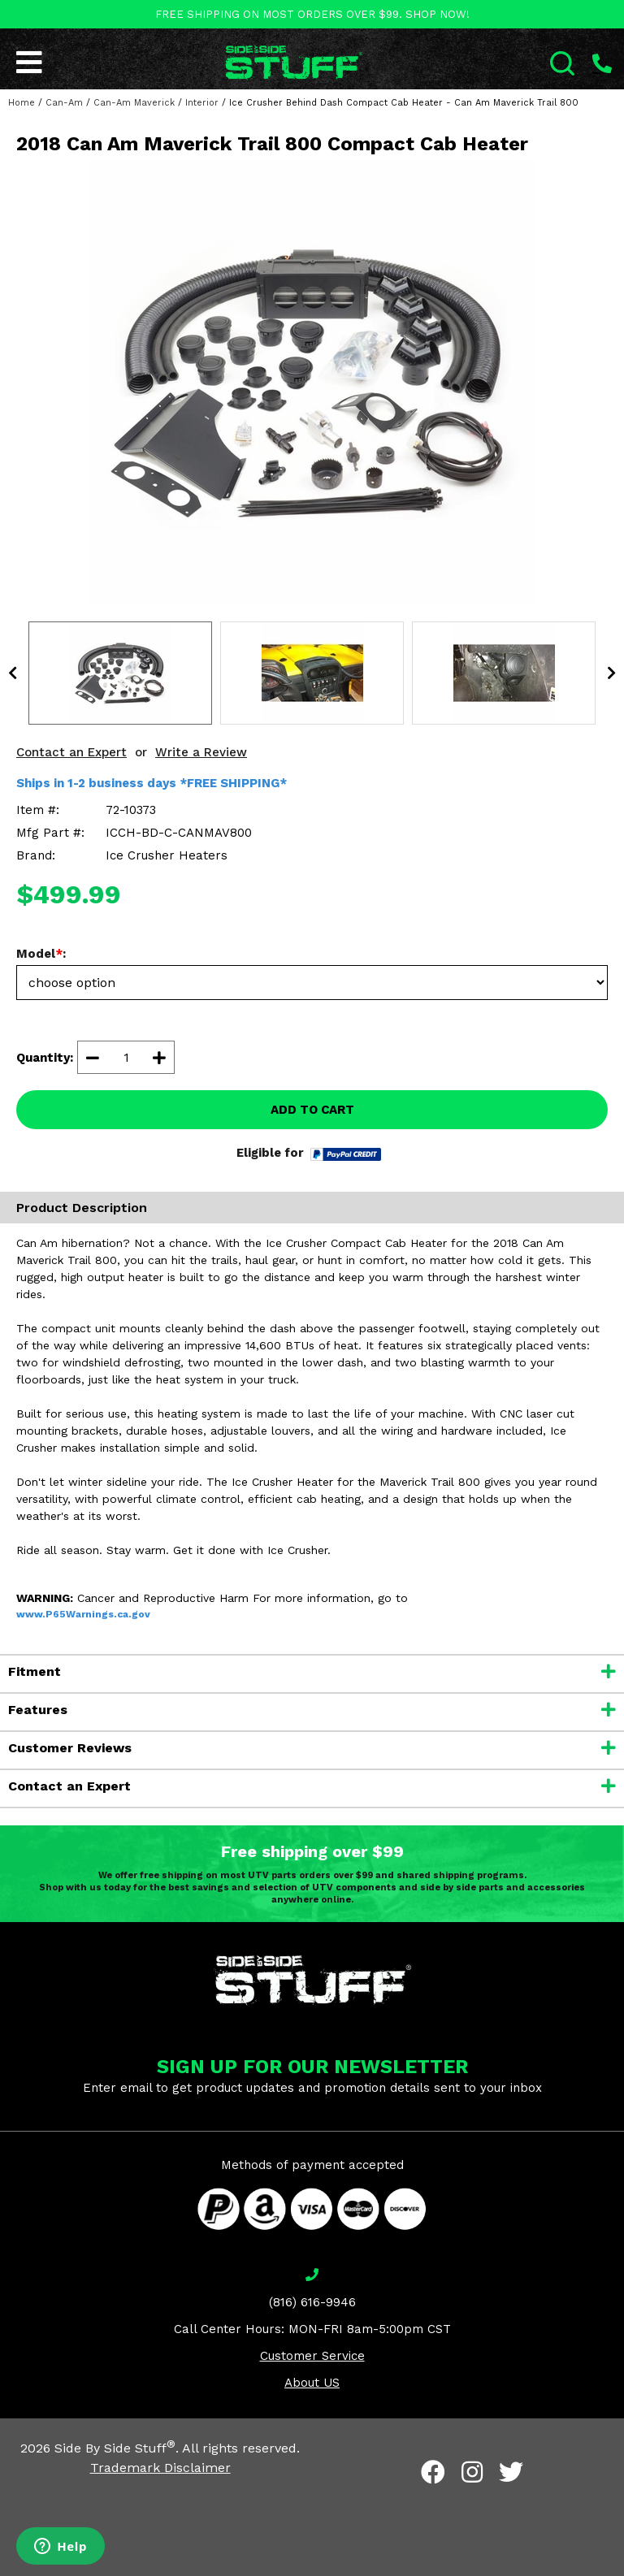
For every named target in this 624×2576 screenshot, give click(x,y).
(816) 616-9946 (312, 2302)
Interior (202, 102)
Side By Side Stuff (115, 2448)
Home (21, 102)
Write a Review (201, 752)
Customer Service (312, 2356)
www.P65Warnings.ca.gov (83, 1614)
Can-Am (64, 102)
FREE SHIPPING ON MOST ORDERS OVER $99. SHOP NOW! (312, 14)
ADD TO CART (312, 1109)
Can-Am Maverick (134, 102)
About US (312, 2382)
